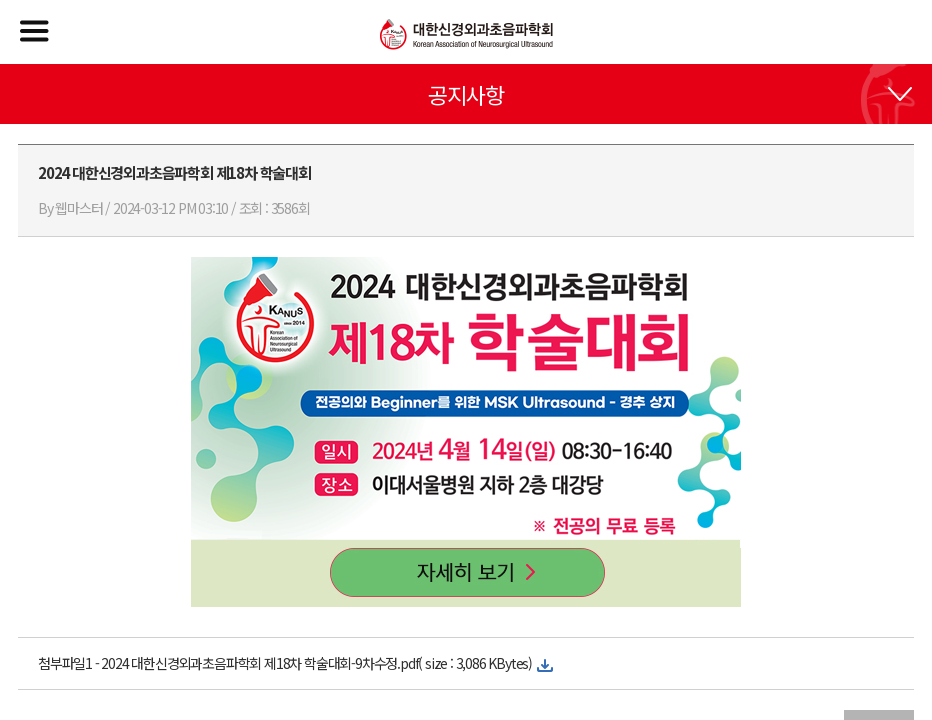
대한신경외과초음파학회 (466, 34)
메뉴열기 (34, 31)
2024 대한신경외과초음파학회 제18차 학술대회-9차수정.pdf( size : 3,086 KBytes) (316, 663)
